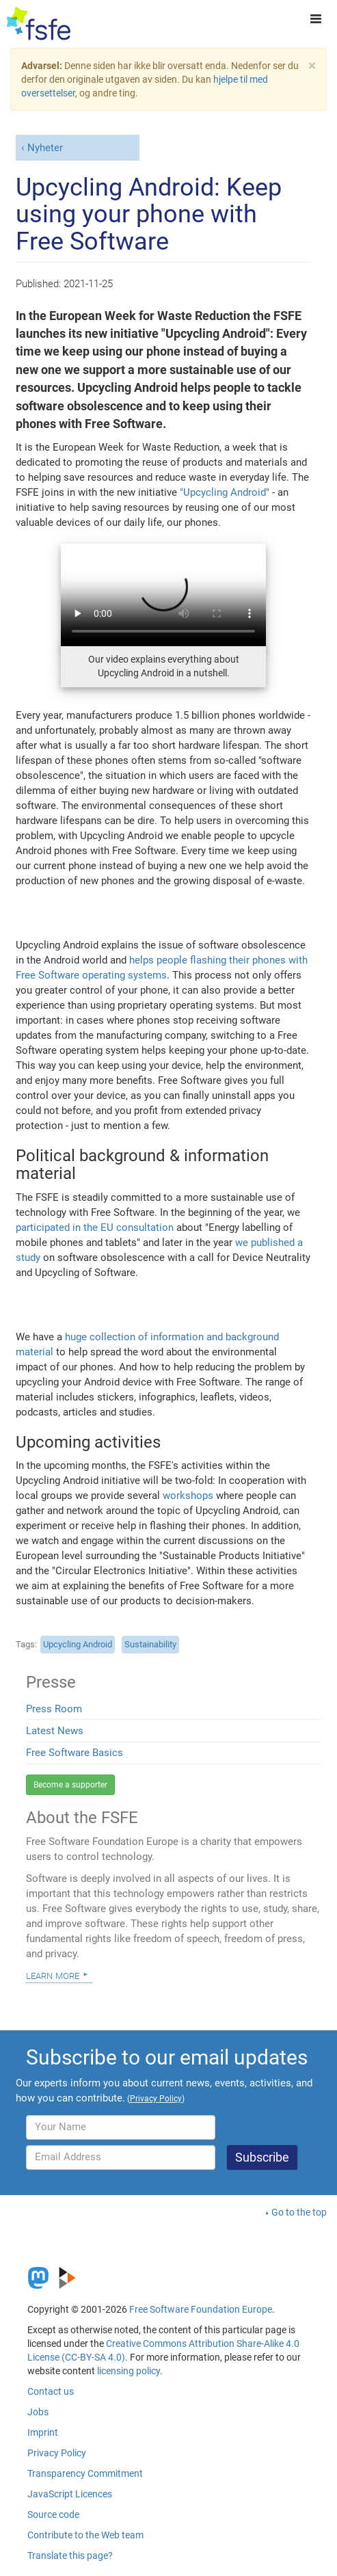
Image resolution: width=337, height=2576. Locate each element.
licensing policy (128, 2370)
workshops (188, 1495)
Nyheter (45, 148)
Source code (53, 2514)
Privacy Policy (56, 2452)
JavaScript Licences (69, 2493)
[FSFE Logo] (38, 24)
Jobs (38, 2411)
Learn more (52, 1974)
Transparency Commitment (85, 2473)
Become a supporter (70, 1785)
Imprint (42, 2432)
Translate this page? (70, 2555)
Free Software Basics (74, 1753)
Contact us (50, 2391)
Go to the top (299, 2212)
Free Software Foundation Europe (200, 2309)
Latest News (54, 1731)
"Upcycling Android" (224, 492)
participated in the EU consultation (95, 1227)
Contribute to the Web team (85, 2534)
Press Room (54, 1709)
